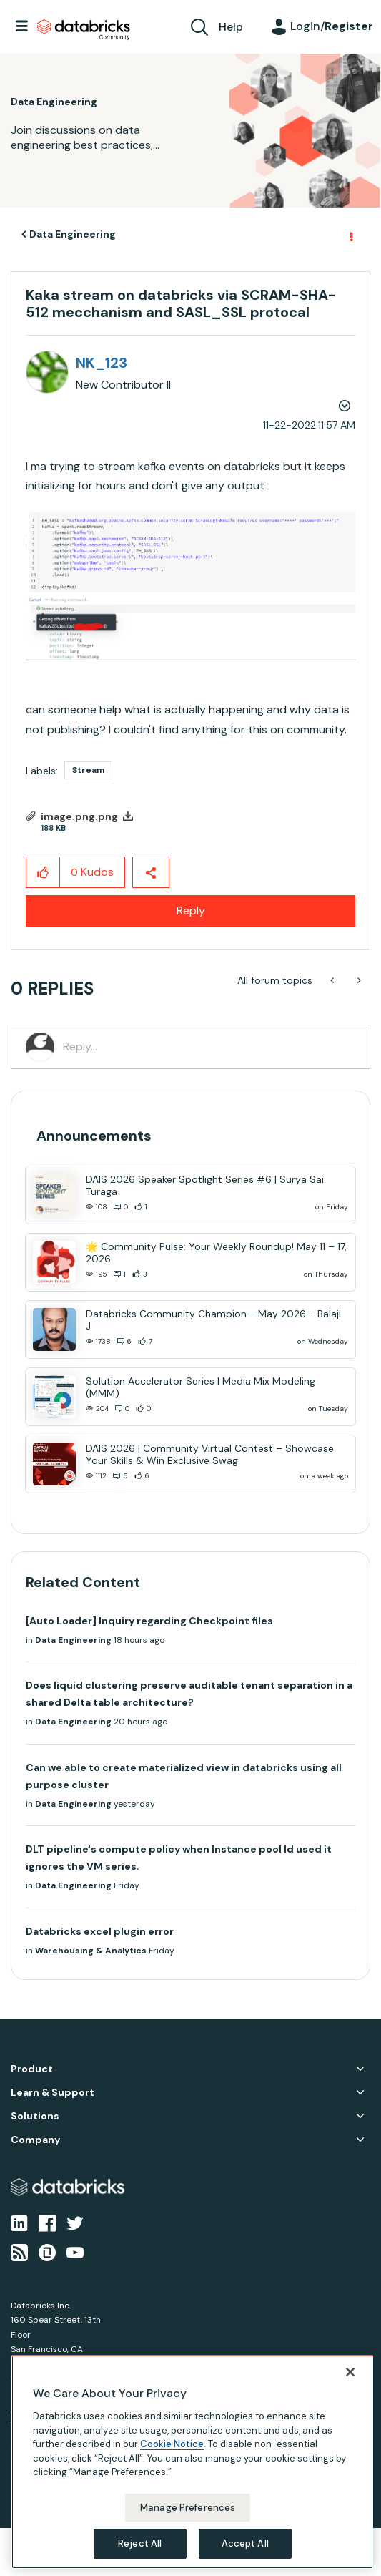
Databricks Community (83, 30)
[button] (190, 585)
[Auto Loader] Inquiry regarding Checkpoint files (149, 1620)
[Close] (350, 2372)
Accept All (245, 2543)
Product (32, 2069)
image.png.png (79, 816)
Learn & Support (52, 2093)
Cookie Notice (172, 2444)
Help (231, 26)
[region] (192, 2462)
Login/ (331, 26)
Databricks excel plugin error (100, 1931)
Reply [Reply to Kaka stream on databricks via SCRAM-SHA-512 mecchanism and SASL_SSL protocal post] (191, 910)
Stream (88, 770)
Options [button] (350, 235)
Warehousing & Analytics (91, 1950)
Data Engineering (72, 234)
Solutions (35, 2116)
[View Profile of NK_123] (101, 362)
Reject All (140, 2543)
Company (35, 2140)
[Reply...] (209, 1047)
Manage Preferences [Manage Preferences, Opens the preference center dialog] (187, 2508)
